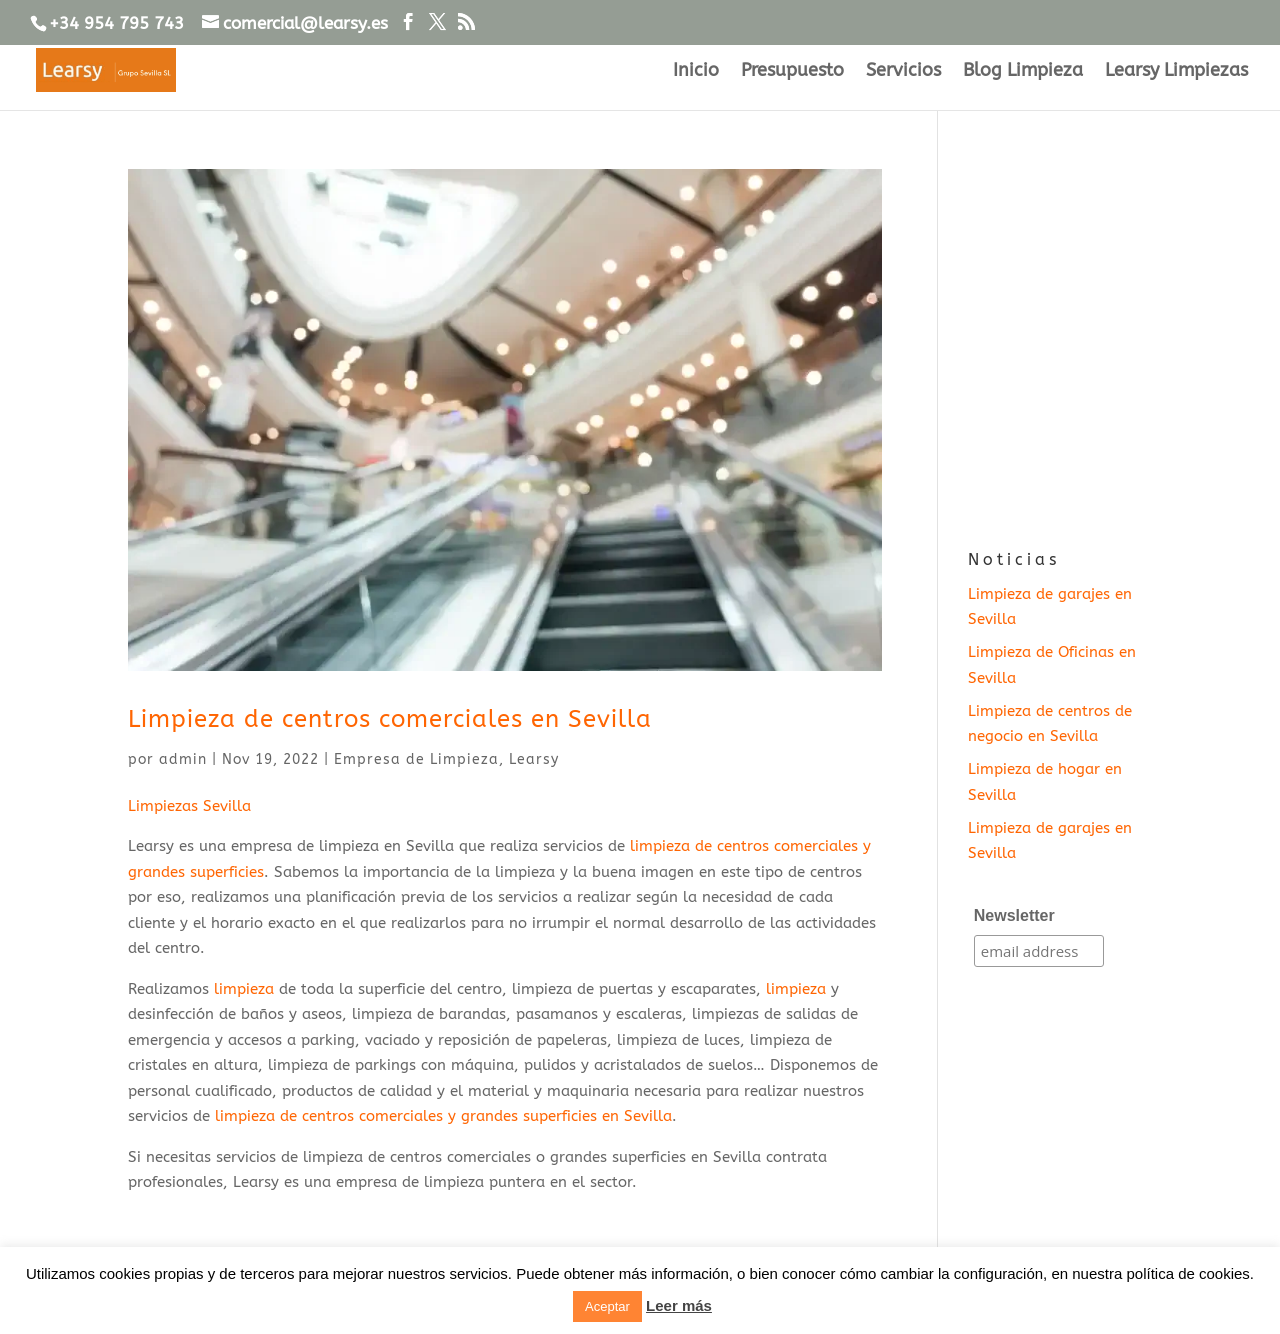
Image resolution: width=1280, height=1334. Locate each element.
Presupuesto (792, 72)
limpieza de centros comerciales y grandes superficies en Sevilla (443, 1116)
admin (183, 759)
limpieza (244, 989)
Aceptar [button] (607, 1306)
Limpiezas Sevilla (189, 806)
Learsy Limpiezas (1176, 72)
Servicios (903, 72)
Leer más (679, 1305)
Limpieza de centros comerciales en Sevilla (390, 719)
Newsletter (1014, 915)
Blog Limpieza (1023, 72)
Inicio (696, 72)
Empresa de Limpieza (416, 759)
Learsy (534, 759)
